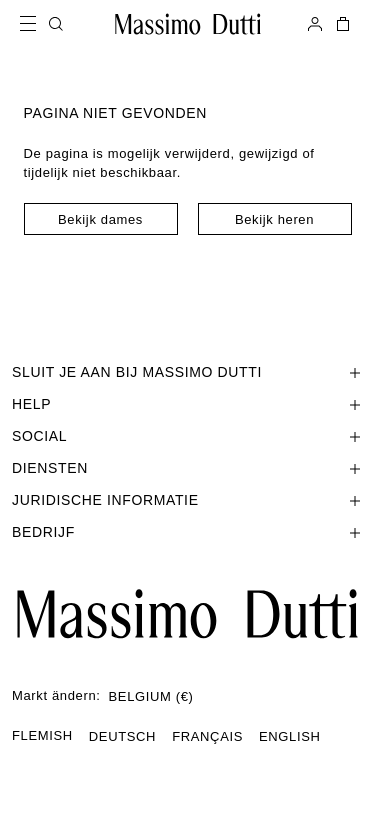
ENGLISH (290, 736)
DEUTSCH (122, 736)
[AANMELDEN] (315, 24)
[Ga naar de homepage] (188, 24)
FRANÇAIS (207, 736)
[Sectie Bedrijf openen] (187, 532)
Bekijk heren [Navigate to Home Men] (274, 219)
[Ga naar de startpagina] (187, 614)
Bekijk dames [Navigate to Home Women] (100, 219)
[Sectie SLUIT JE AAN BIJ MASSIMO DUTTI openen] (187, 372)
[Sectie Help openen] (187, 404)
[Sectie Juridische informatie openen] (187, 500)
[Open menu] (34, 24)
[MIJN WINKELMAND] (341, 24)
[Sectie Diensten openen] (187, 468)
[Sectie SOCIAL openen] (187, 436)
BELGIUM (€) (151, 696)
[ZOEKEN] (56, 24)
